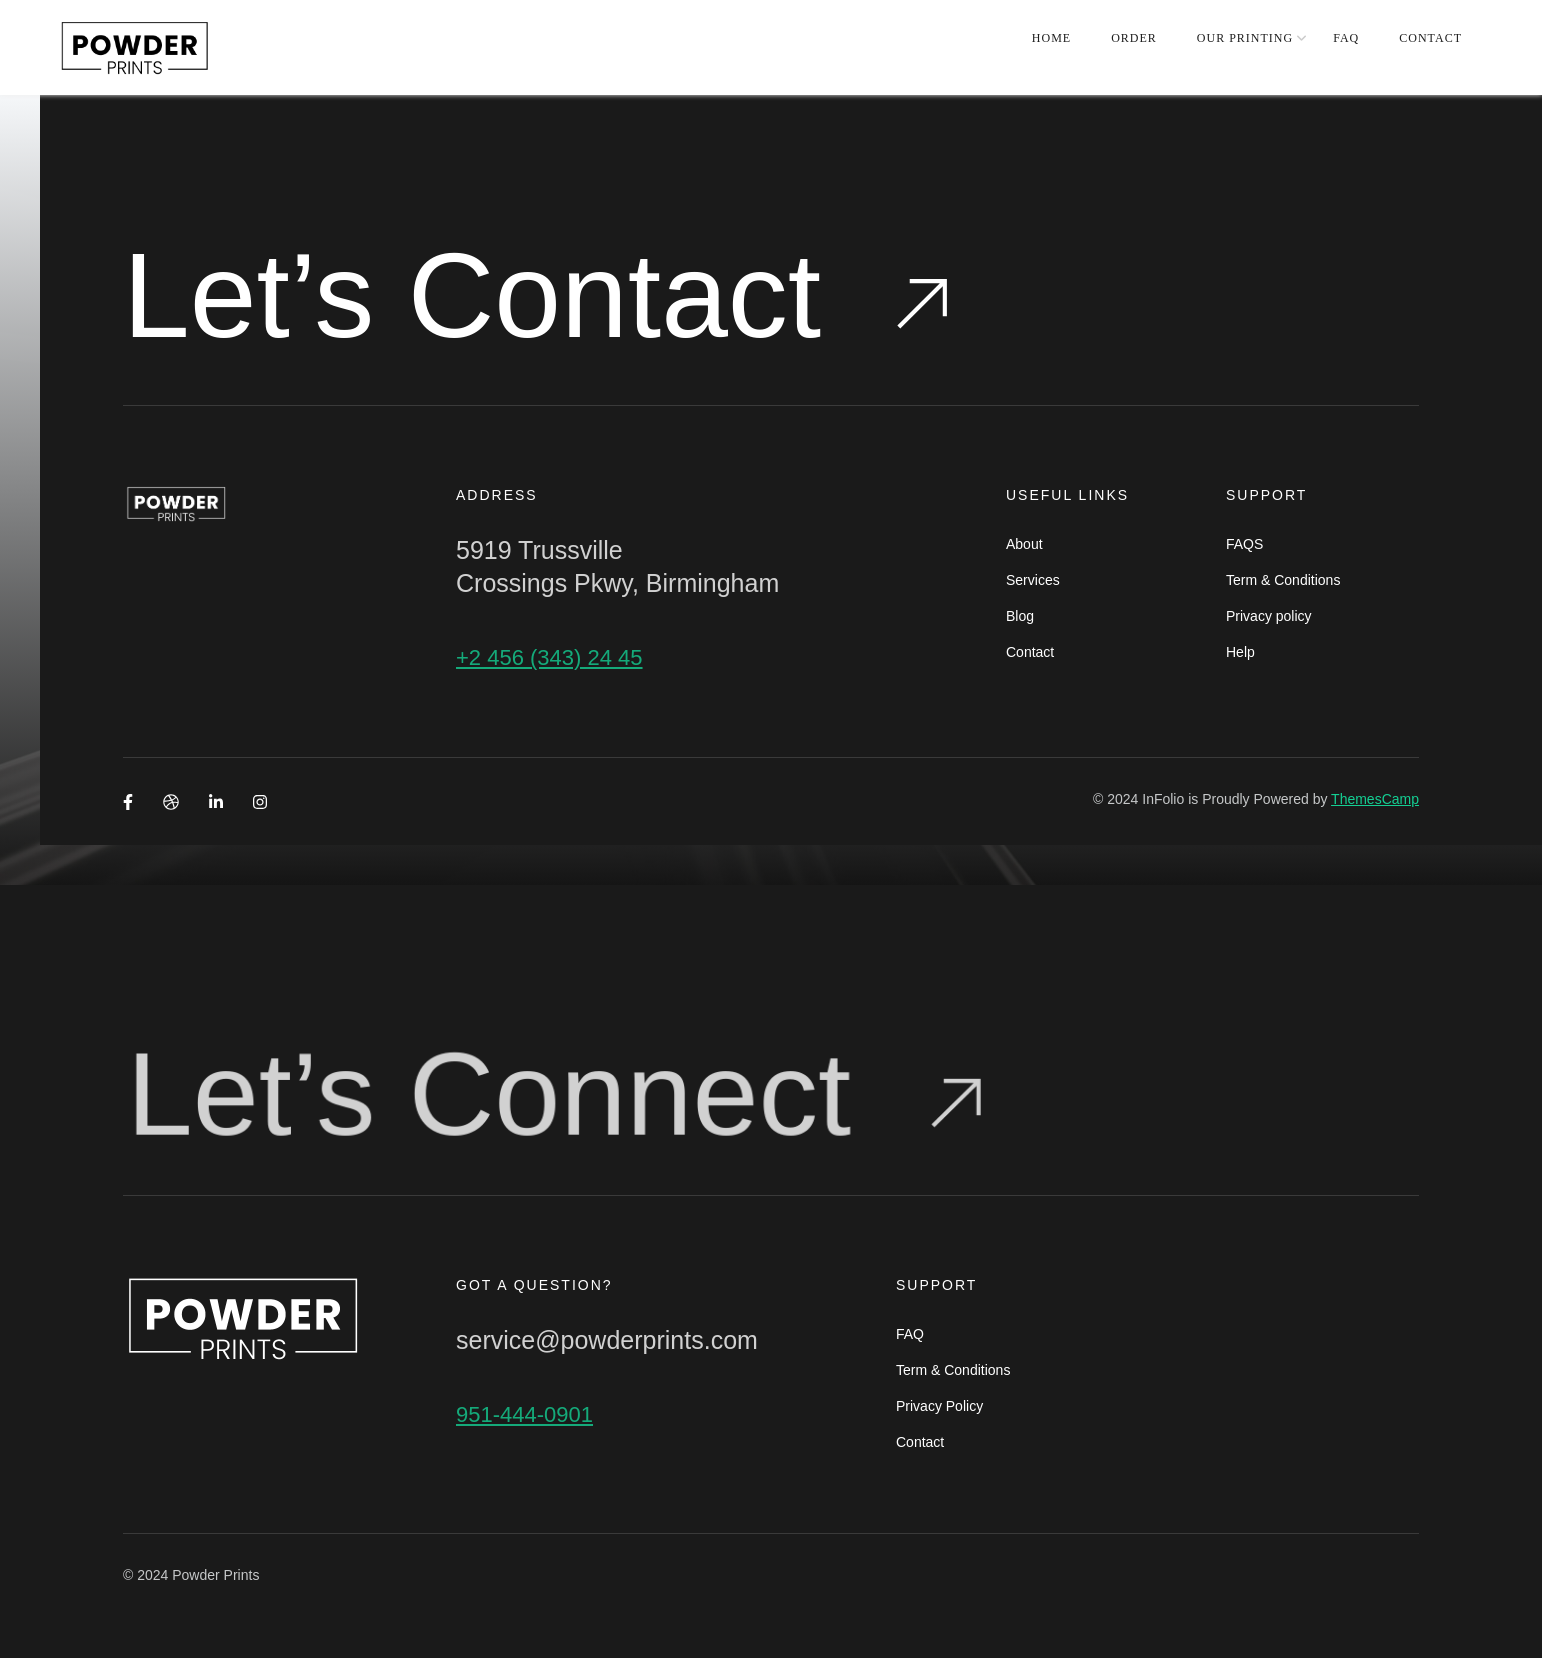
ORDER (1134, 38)
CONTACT (1430, 38)
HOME (1051, 38)
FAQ (1346, 38)
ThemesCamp (1375, 799)
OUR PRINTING (1245, 38)
